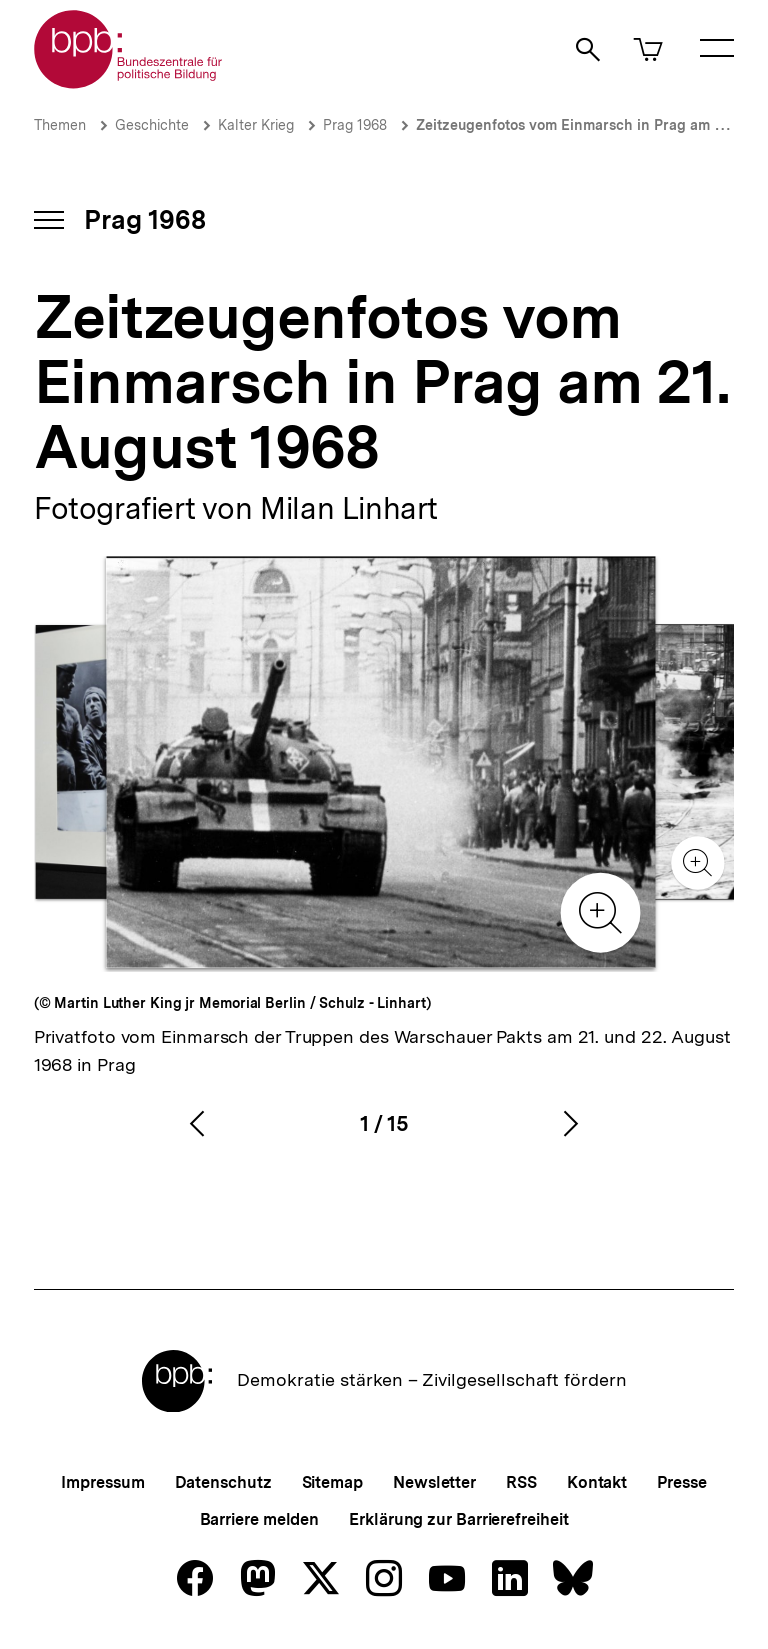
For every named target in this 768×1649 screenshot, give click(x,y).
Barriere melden (260, 1519)
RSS (521, 1482)
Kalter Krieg (256, 125)
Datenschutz (223, 1482)
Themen (60, 125)
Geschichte (152, 125)
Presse (681, 1482)
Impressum (102, 1482)
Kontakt (597, 1482)
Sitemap (332, 1482)
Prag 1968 (355, 125)
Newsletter (434, 1482)
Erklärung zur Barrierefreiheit (458, 1519)
